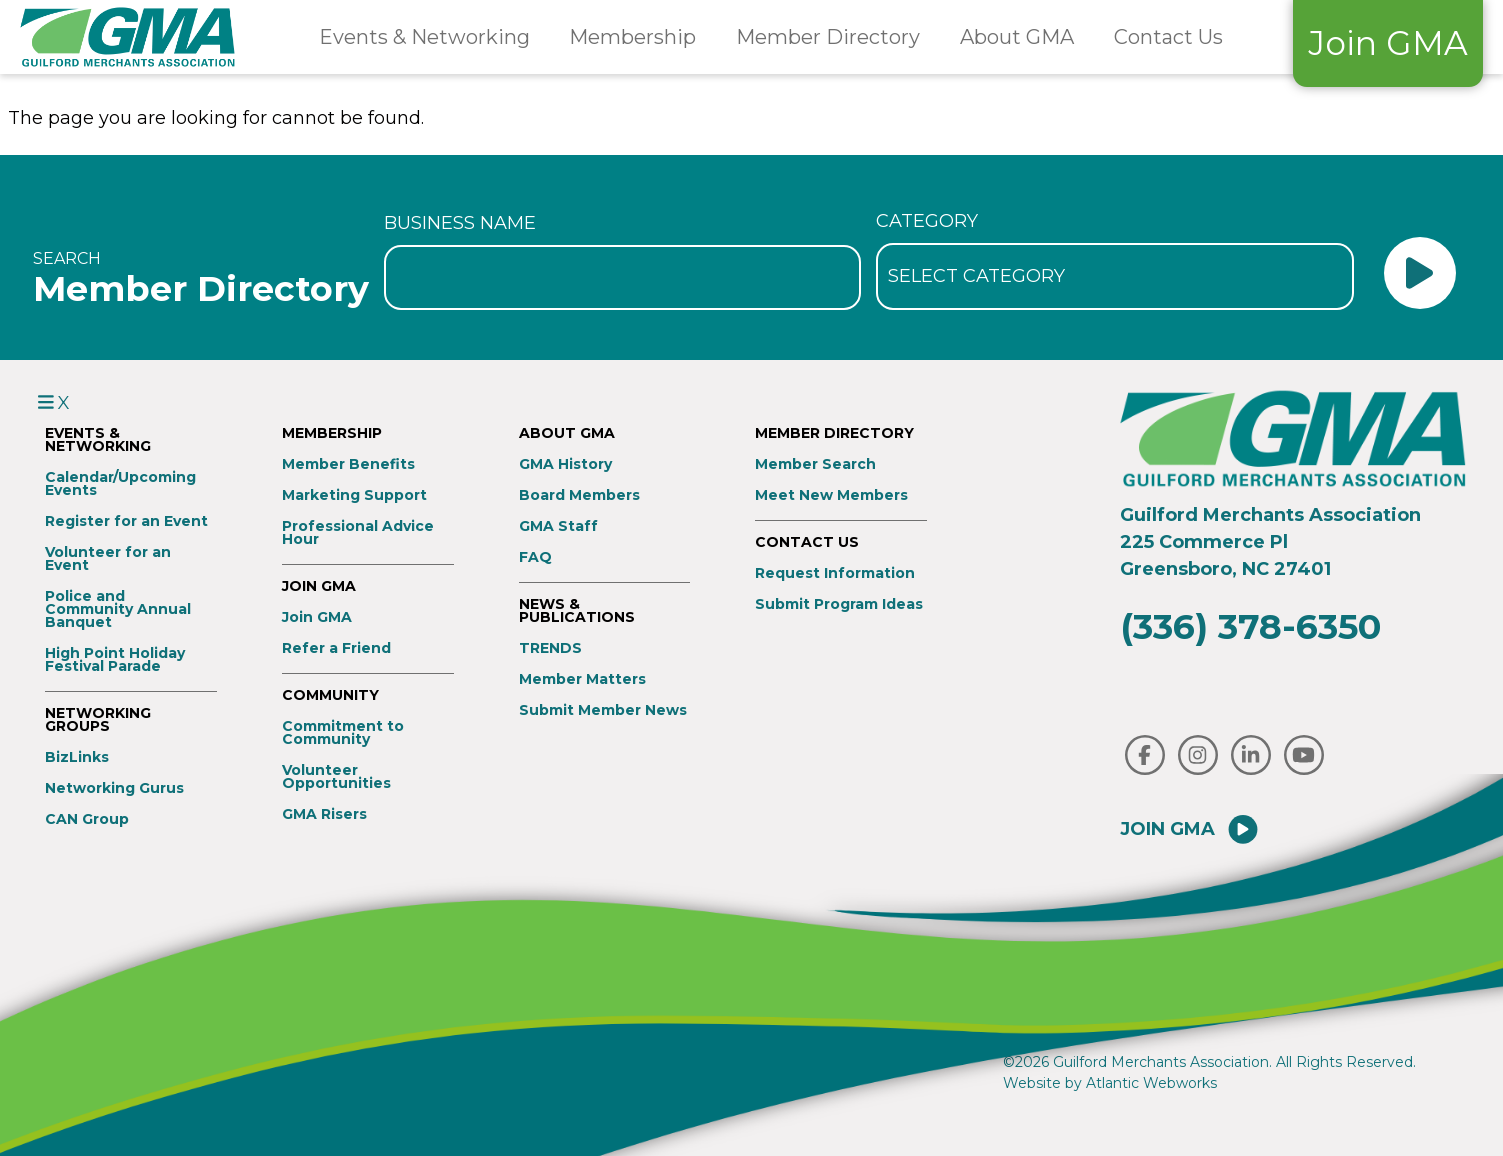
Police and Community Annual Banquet (118, 609)
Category (927, 221)
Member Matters (582, 679)
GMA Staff (558, 526)
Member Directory (828, 37)
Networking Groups (98, 720)
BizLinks (77, 757)
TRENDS (550, 648)
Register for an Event (126, 521)
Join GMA (1388, 43)
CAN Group (87, 819)
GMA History (565, 464)
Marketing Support (354, 495)
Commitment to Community (343, 733)
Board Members (579, 495)
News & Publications (577, 611)
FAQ (535, 557)
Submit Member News (603, 710)
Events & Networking (424, 37)
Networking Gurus (114, 788)
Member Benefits (348, 464)
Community (330, 695)
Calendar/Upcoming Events (120, 484)
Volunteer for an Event (108, 559)
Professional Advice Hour (358, 533)
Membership (632, 37)
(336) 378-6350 (1250, 626)
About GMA (1017, 37)
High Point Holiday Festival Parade (115, 660)
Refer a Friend (336, 648)
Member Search (815, 464)
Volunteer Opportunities (336, 777)
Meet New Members (831, 495)
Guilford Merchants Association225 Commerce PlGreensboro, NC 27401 (1270, 542)
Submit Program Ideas (839, 604)
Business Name (460, 223)
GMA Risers (324, 814)
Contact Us (1168, 37)
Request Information (835, 573)
